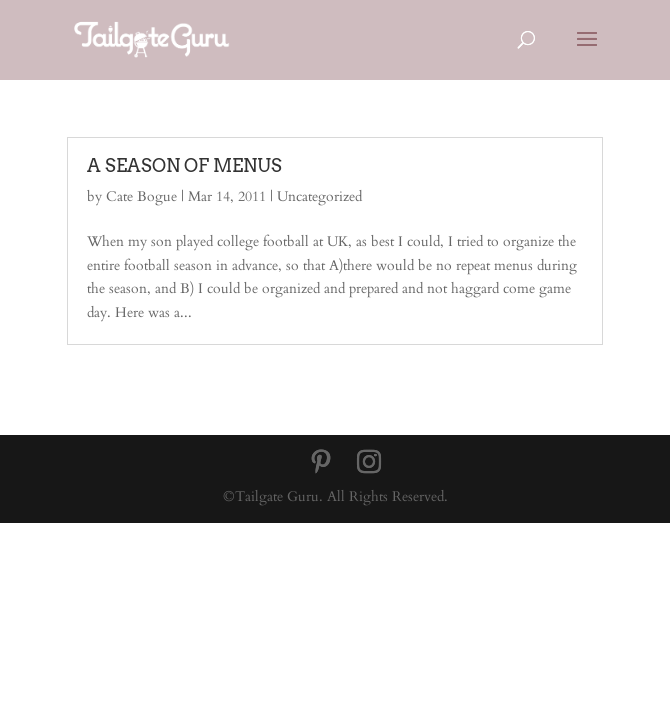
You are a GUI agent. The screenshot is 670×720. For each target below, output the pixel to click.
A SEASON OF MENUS (184, 165)
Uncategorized (319, 196)
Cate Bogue (141, 196)
